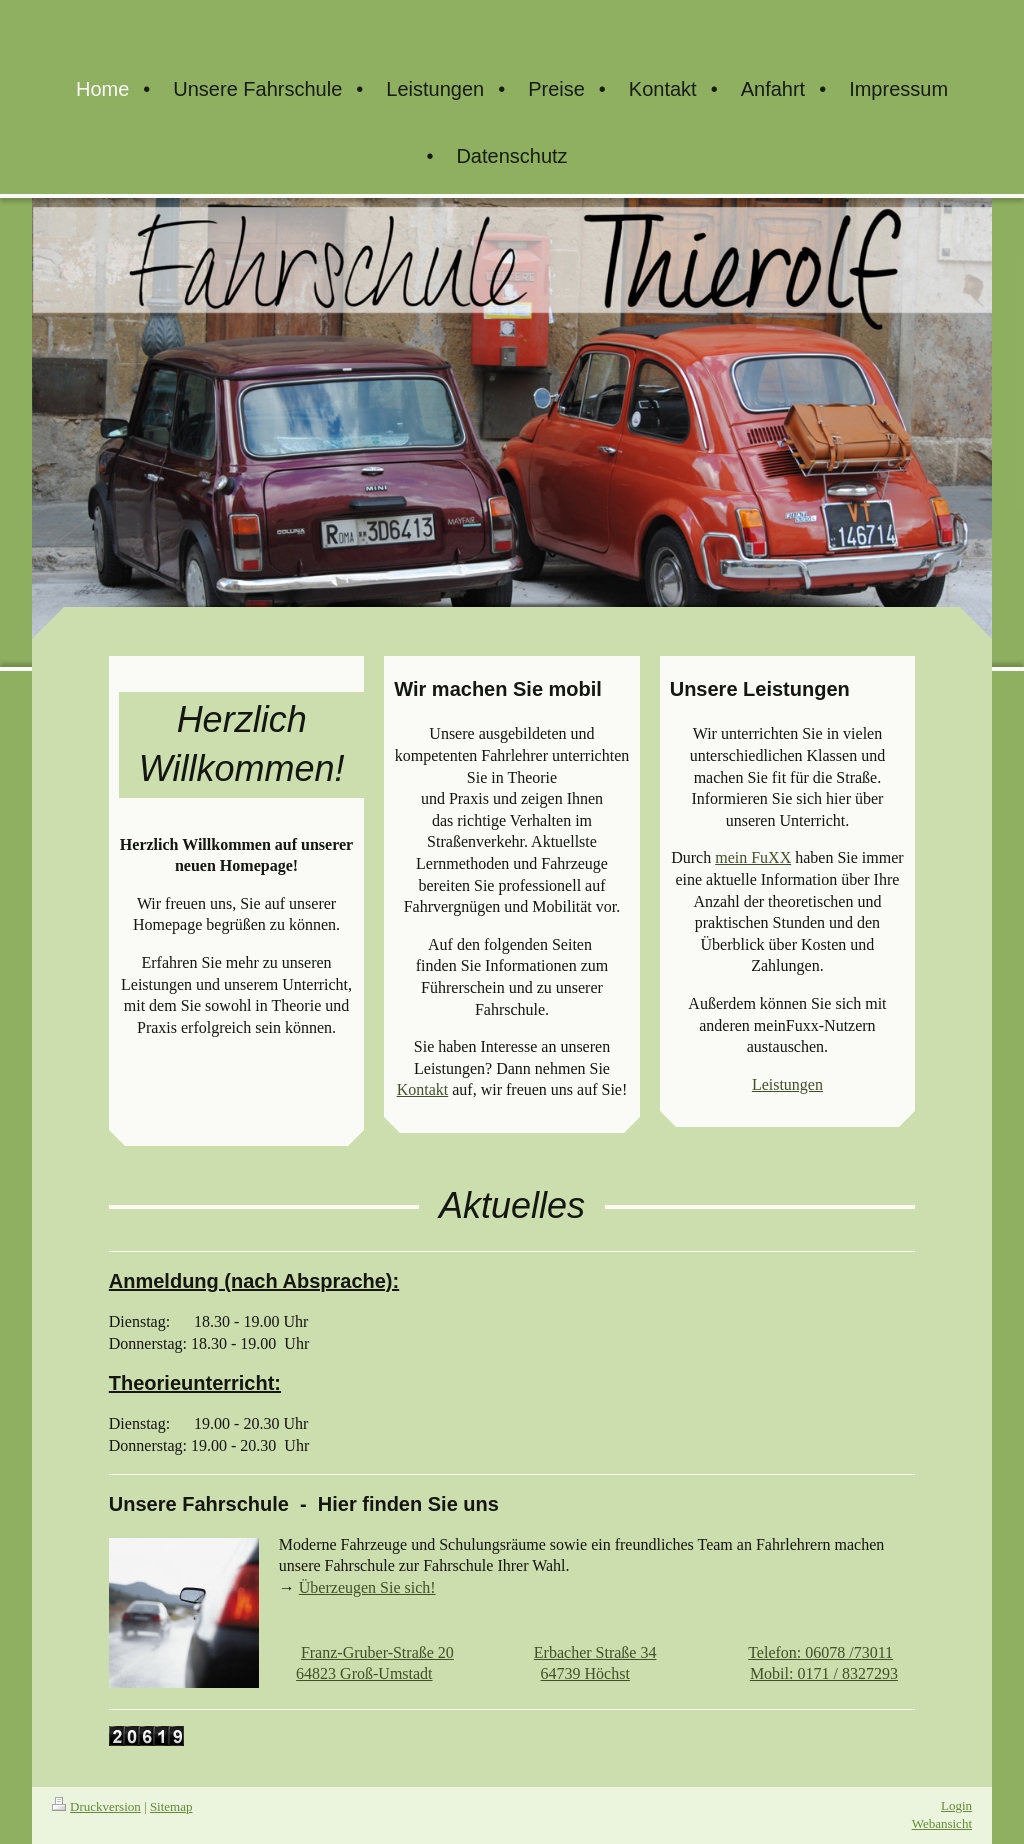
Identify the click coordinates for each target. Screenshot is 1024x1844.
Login (956, 1805)
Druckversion (96, 1806)
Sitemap (171, 1806)
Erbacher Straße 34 (595, 1652)
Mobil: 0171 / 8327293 (824, 1673)
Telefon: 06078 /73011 (820, 1652)
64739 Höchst (585, 1673)
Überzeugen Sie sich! (367, 1587)
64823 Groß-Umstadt (364, 1673)
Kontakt (423, 1089)
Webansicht (942, 1823)
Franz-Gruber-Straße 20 (377, 1652)
